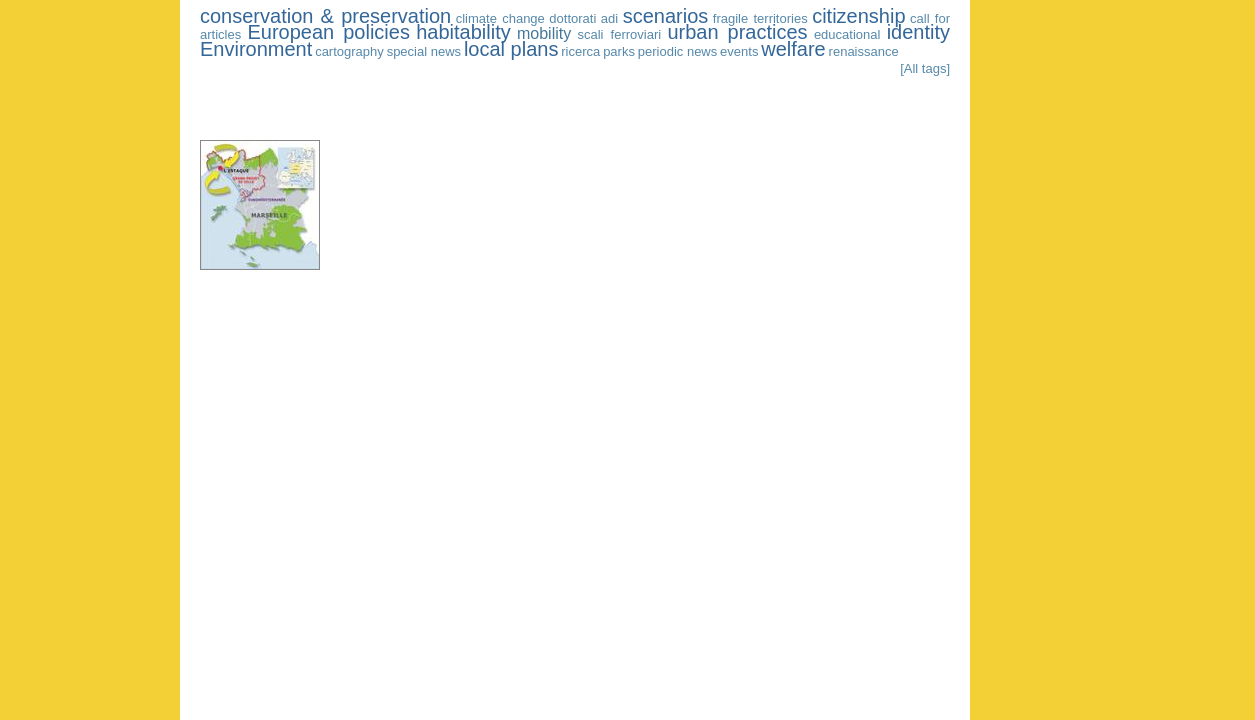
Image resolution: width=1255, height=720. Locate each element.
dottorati (572, 18)
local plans (511, 49)
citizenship (858, 16)
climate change (500, 18)
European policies (328, 32)
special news (424, 51)
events (739, 51)
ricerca (580, 51)
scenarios (666, 16)
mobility (544, 33)
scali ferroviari (620, 34)
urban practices (737, 32)
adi (609, 18)
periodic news (678, 51)
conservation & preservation (325, 16)
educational (847, 34)
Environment (256, 49)
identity (918, 32)
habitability (463, 32)
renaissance (864, 51)
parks (619, 51)
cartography (349, 51)
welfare (793, 49)
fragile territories (760, 18)
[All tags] (925, 68)
